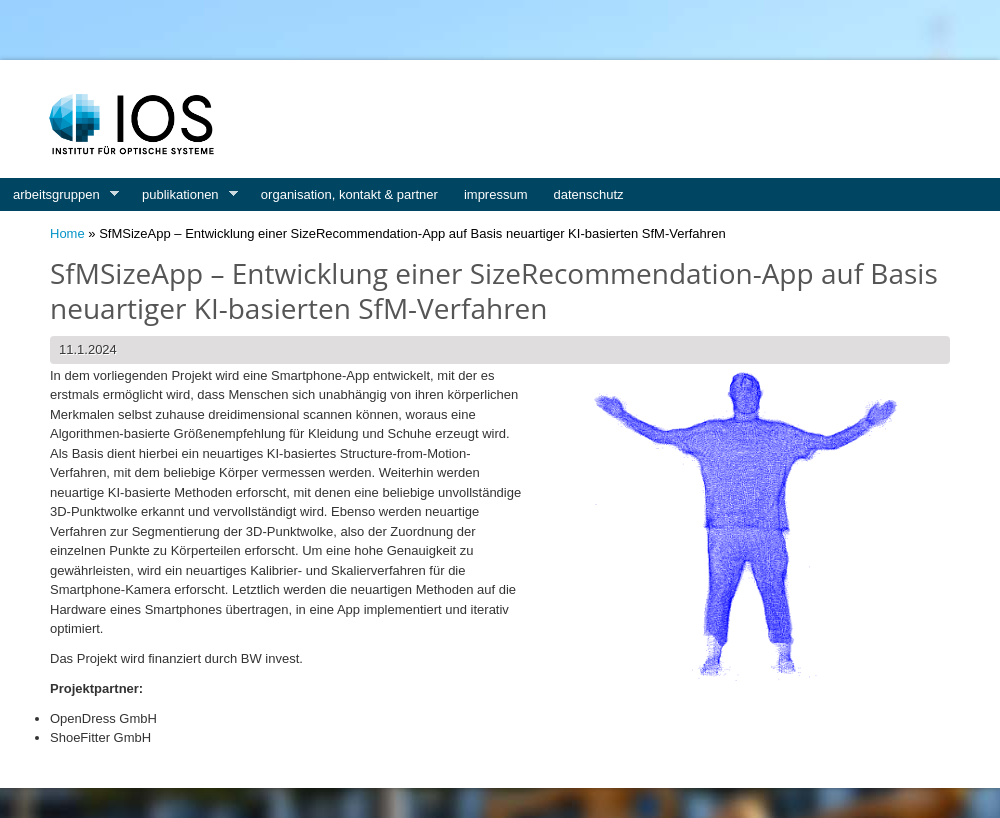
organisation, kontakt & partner (349, 194)
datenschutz (589, 194)
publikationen (183, 195)
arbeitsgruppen (59, 195)
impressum (496, 194)
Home (67, 233)
